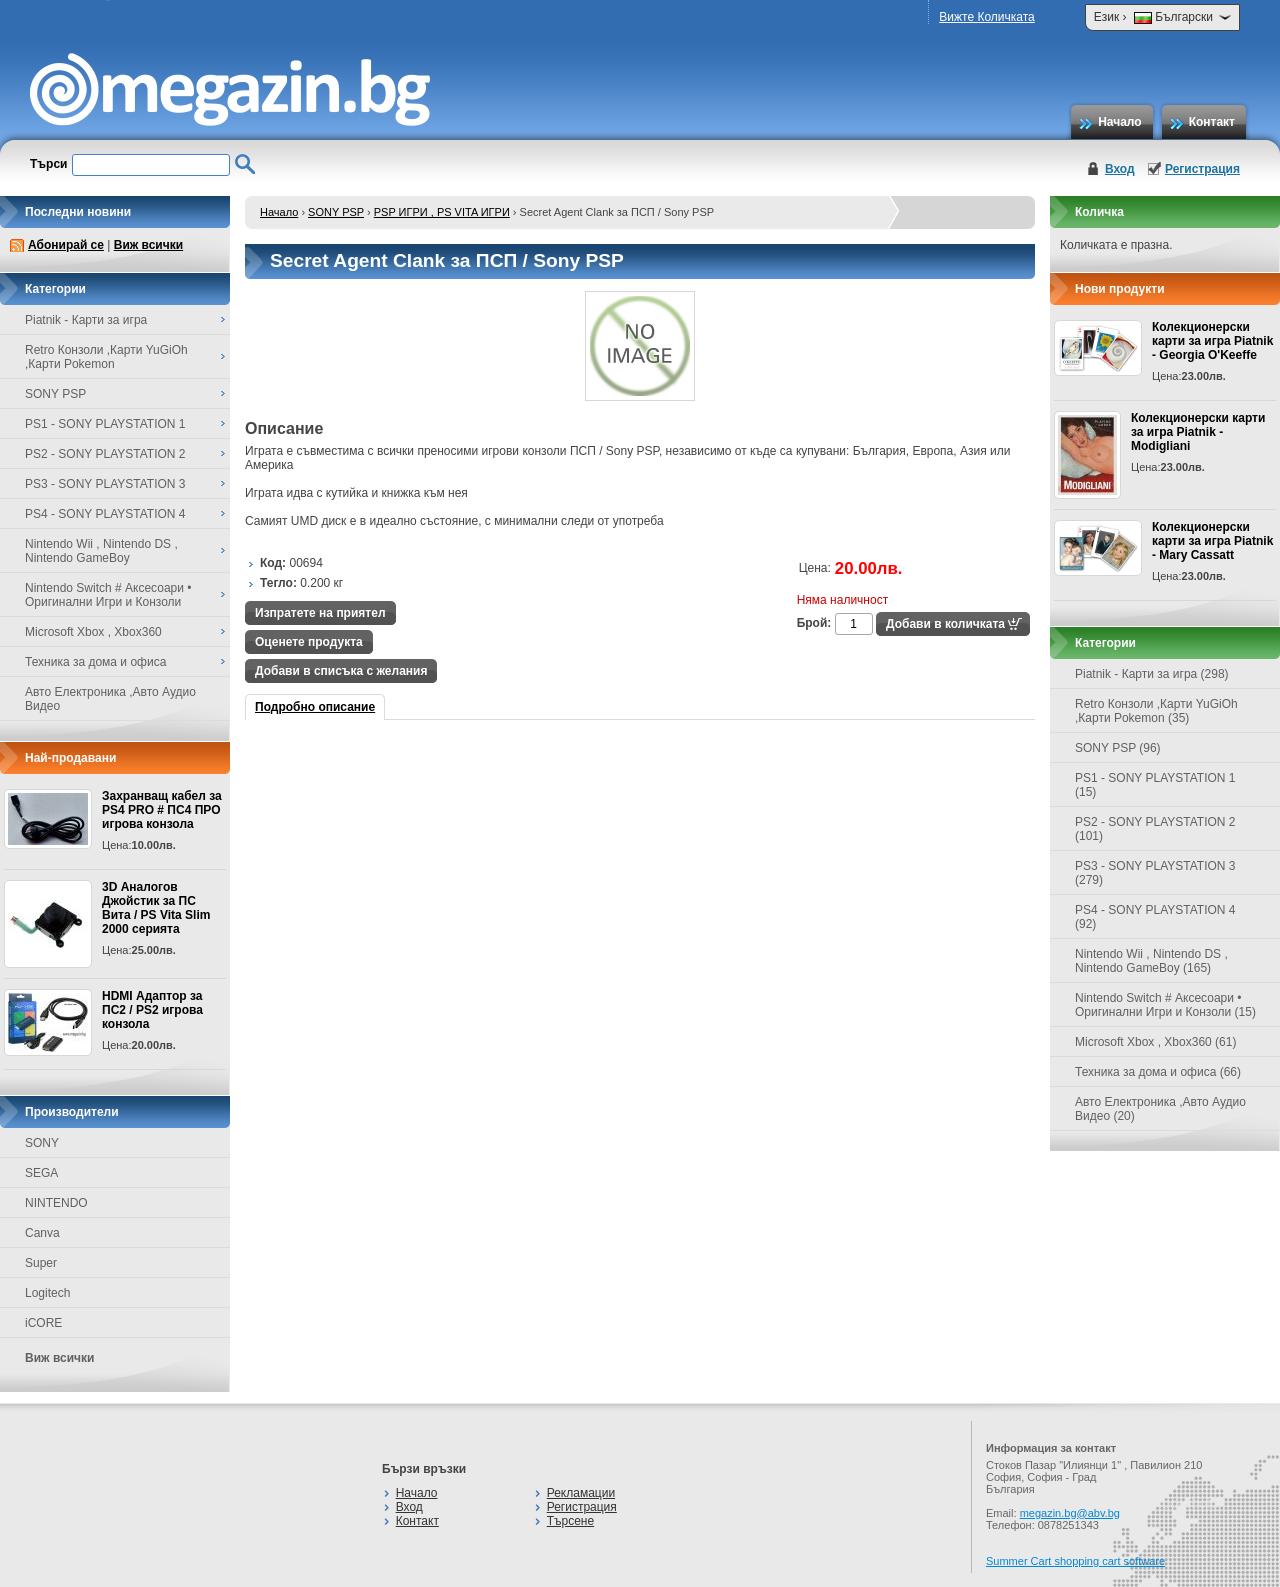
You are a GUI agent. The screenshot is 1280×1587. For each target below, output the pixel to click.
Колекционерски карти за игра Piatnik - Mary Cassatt (1212, 541)
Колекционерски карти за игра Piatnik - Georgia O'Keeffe (1212, 341)
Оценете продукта (309, 642)
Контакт (1212, 122)
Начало (1119, 122)
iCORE (43, 1323)
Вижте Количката (986, 17)
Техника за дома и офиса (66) (1158, 1072)
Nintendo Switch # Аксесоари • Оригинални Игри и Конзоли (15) (1165, 1005)
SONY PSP (336, 212)
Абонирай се (66, 245)
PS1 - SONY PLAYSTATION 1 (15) (1155, 785)
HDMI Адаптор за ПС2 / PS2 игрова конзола (152, 1010)
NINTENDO (56, 1203)
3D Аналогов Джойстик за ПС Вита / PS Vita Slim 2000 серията (156, 908)
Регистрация (1202, 169)
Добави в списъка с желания (341, 671)
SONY (42, 1143)
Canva (42, 1233)
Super (41, 1263)
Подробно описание (315, 707)
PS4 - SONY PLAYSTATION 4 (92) (1155, 917)
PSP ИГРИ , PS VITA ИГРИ (442, 212)
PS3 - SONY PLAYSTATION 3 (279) (1155, 873)
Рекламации (581, 1493)
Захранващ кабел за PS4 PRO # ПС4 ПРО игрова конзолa (162, 810)
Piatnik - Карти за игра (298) (1152, 674)
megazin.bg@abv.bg (1070, 1513)
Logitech (47, 1293)
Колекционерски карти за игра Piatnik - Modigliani (1198, 432)
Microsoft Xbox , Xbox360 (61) (1155, 1042)
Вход (1120, 169)
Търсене (570, 1521)
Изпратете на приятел (320, 613)
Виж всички (148, 245)
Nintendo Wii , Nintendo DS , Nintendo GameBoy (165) (1151, 961)
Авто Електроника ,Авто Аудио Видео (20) (1160, 1109)
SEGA (41, 1173)
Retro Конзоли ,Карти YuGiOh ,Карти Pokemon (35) (1156, 711)
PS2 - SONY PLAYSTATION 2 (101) (1155, 829)
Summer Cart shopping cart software (1075, 1561)
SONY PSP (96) (1118, 748)
